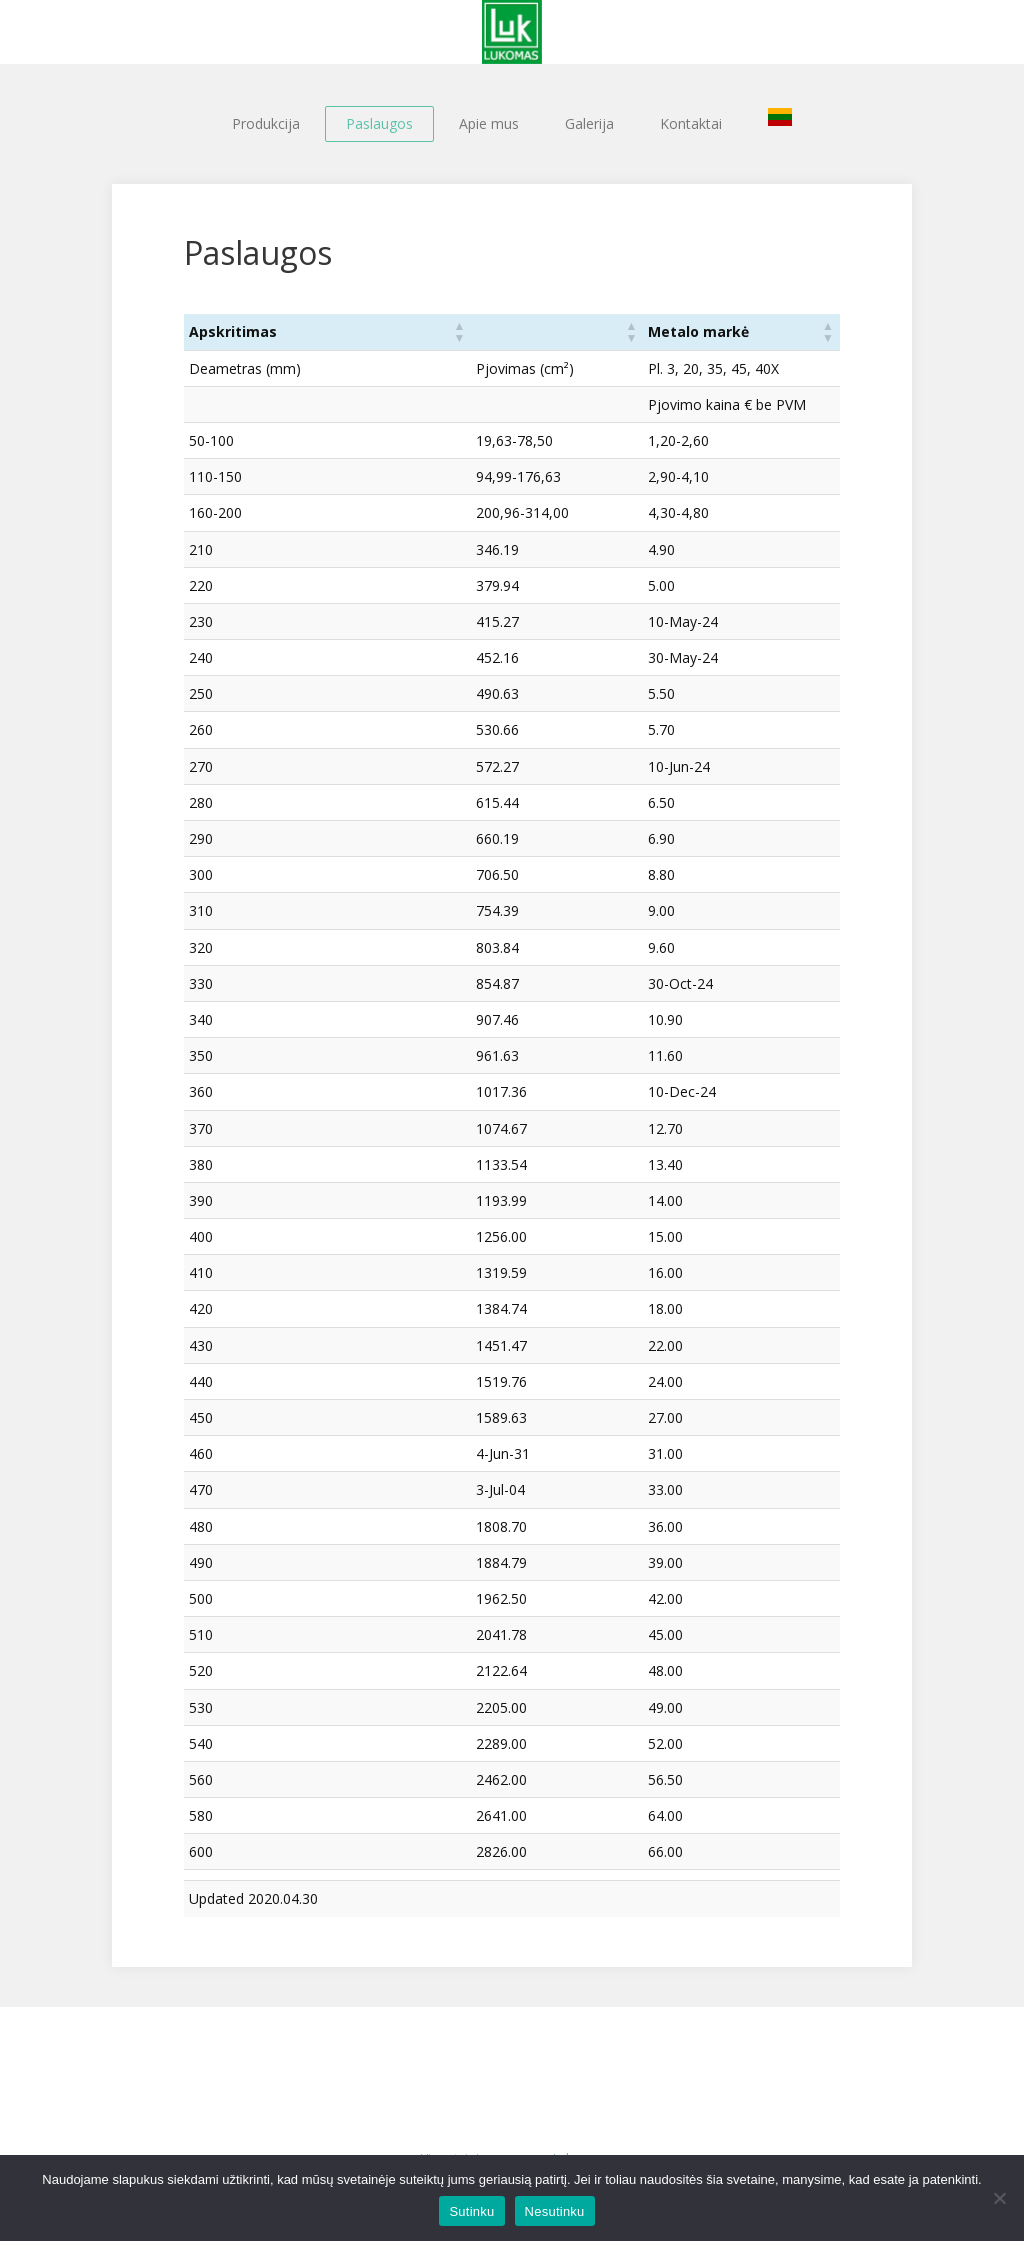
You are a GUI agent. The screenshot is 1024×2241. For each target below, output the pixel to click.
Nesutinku (555, 2211)
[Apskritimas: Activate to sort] (301, 332)
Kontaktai (691, 123)
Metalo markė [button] (657, 331)
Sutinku (471, 2211)
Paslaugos (379, 123)
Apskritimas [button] (233, 331)
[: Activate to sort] (510, 332)
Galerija (589, 123)
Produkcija (266, 123)
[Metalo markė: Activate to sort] (721, 332)
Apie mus (489, 123)
